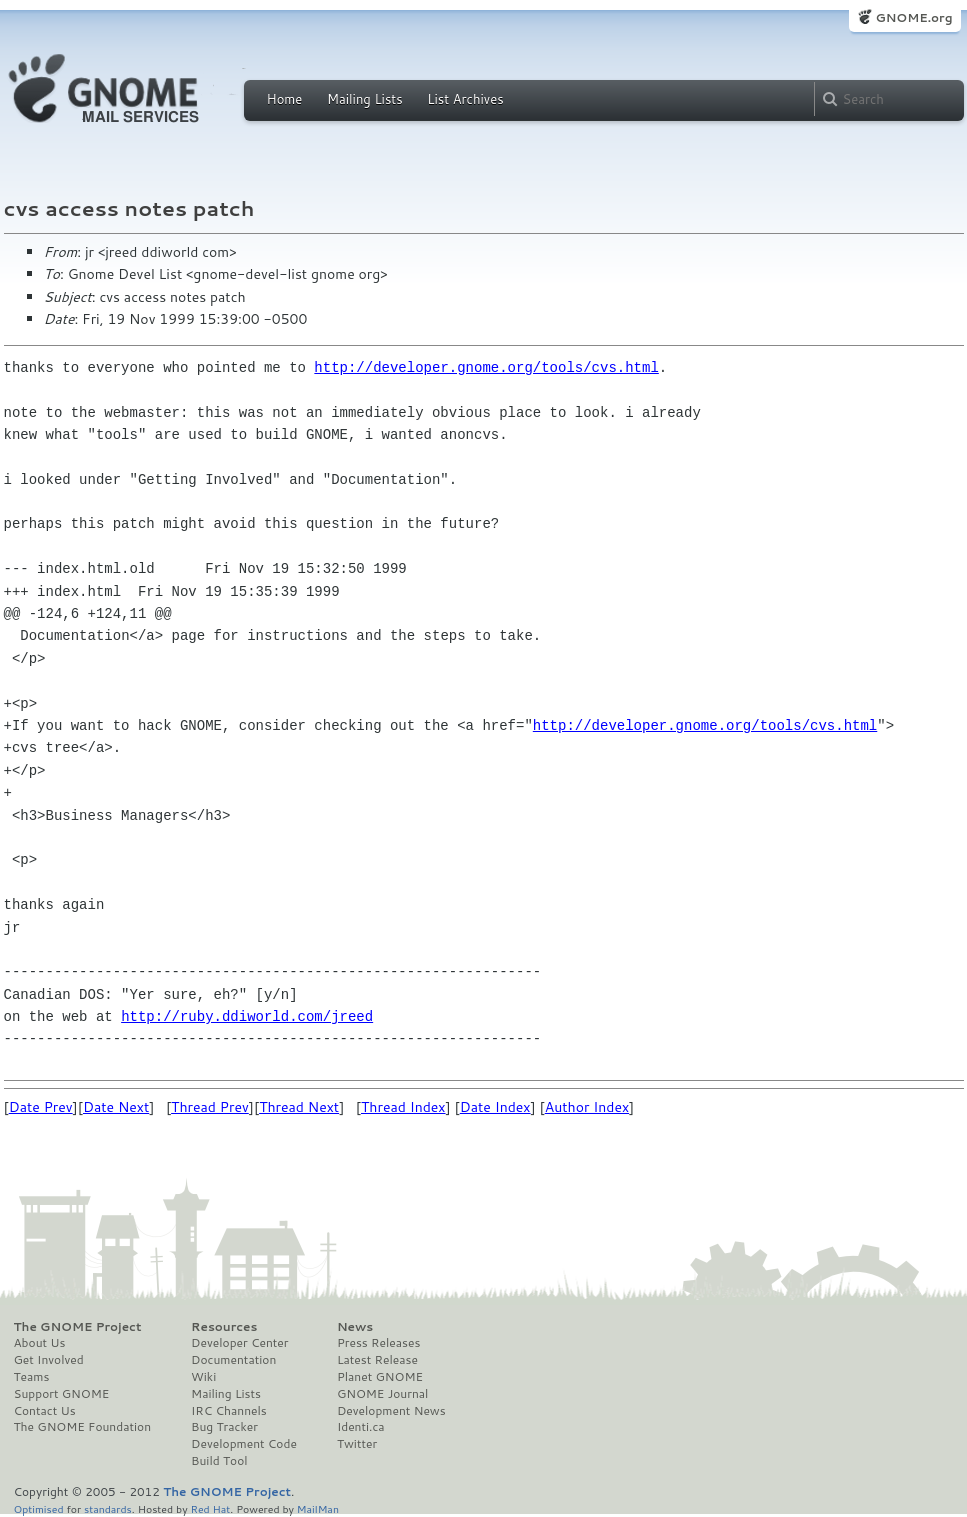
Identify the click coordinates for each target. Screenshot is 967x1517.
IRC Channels (229, 1411)
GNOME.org (913, 17)
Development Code (244, 1444)
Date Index (495, 1107)
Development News (391, 1411)
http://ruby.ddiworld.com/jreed (247, 1016)
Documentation (233, 1360)
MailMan (318, 1508)
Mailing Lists (365, 99)
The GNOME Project (78, 1327)
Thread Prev (210, 1107)
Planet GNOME (380, 1377)
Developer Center (239, 1343)
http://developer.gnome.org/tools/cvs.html (486, 367)
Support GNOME (62, 1394)
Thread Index (403, 1107)
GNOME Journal (383, 1394)
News (355, 1327)
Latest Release (377, 1360)
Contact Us (45, 1411)
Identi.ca (361, 1427)
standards (108, 1508)
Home (285, 99)
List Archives (465, 99)
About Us (40, 1343)
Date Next (116, 1107)
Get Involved (49, 1360)
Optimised (39, 1508)
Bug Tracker (224, 1427)
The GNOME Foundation (83, 1427)
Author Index (587, 1107)
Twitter (357, 1444)
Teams (32, 1377)
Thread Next (299, 1107)
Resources (224, 1327)
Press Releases (378, 1343)
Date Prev (41, 1107)
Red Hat (210, 1508)
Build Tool (219, 1461)
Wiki (203, 1377)
